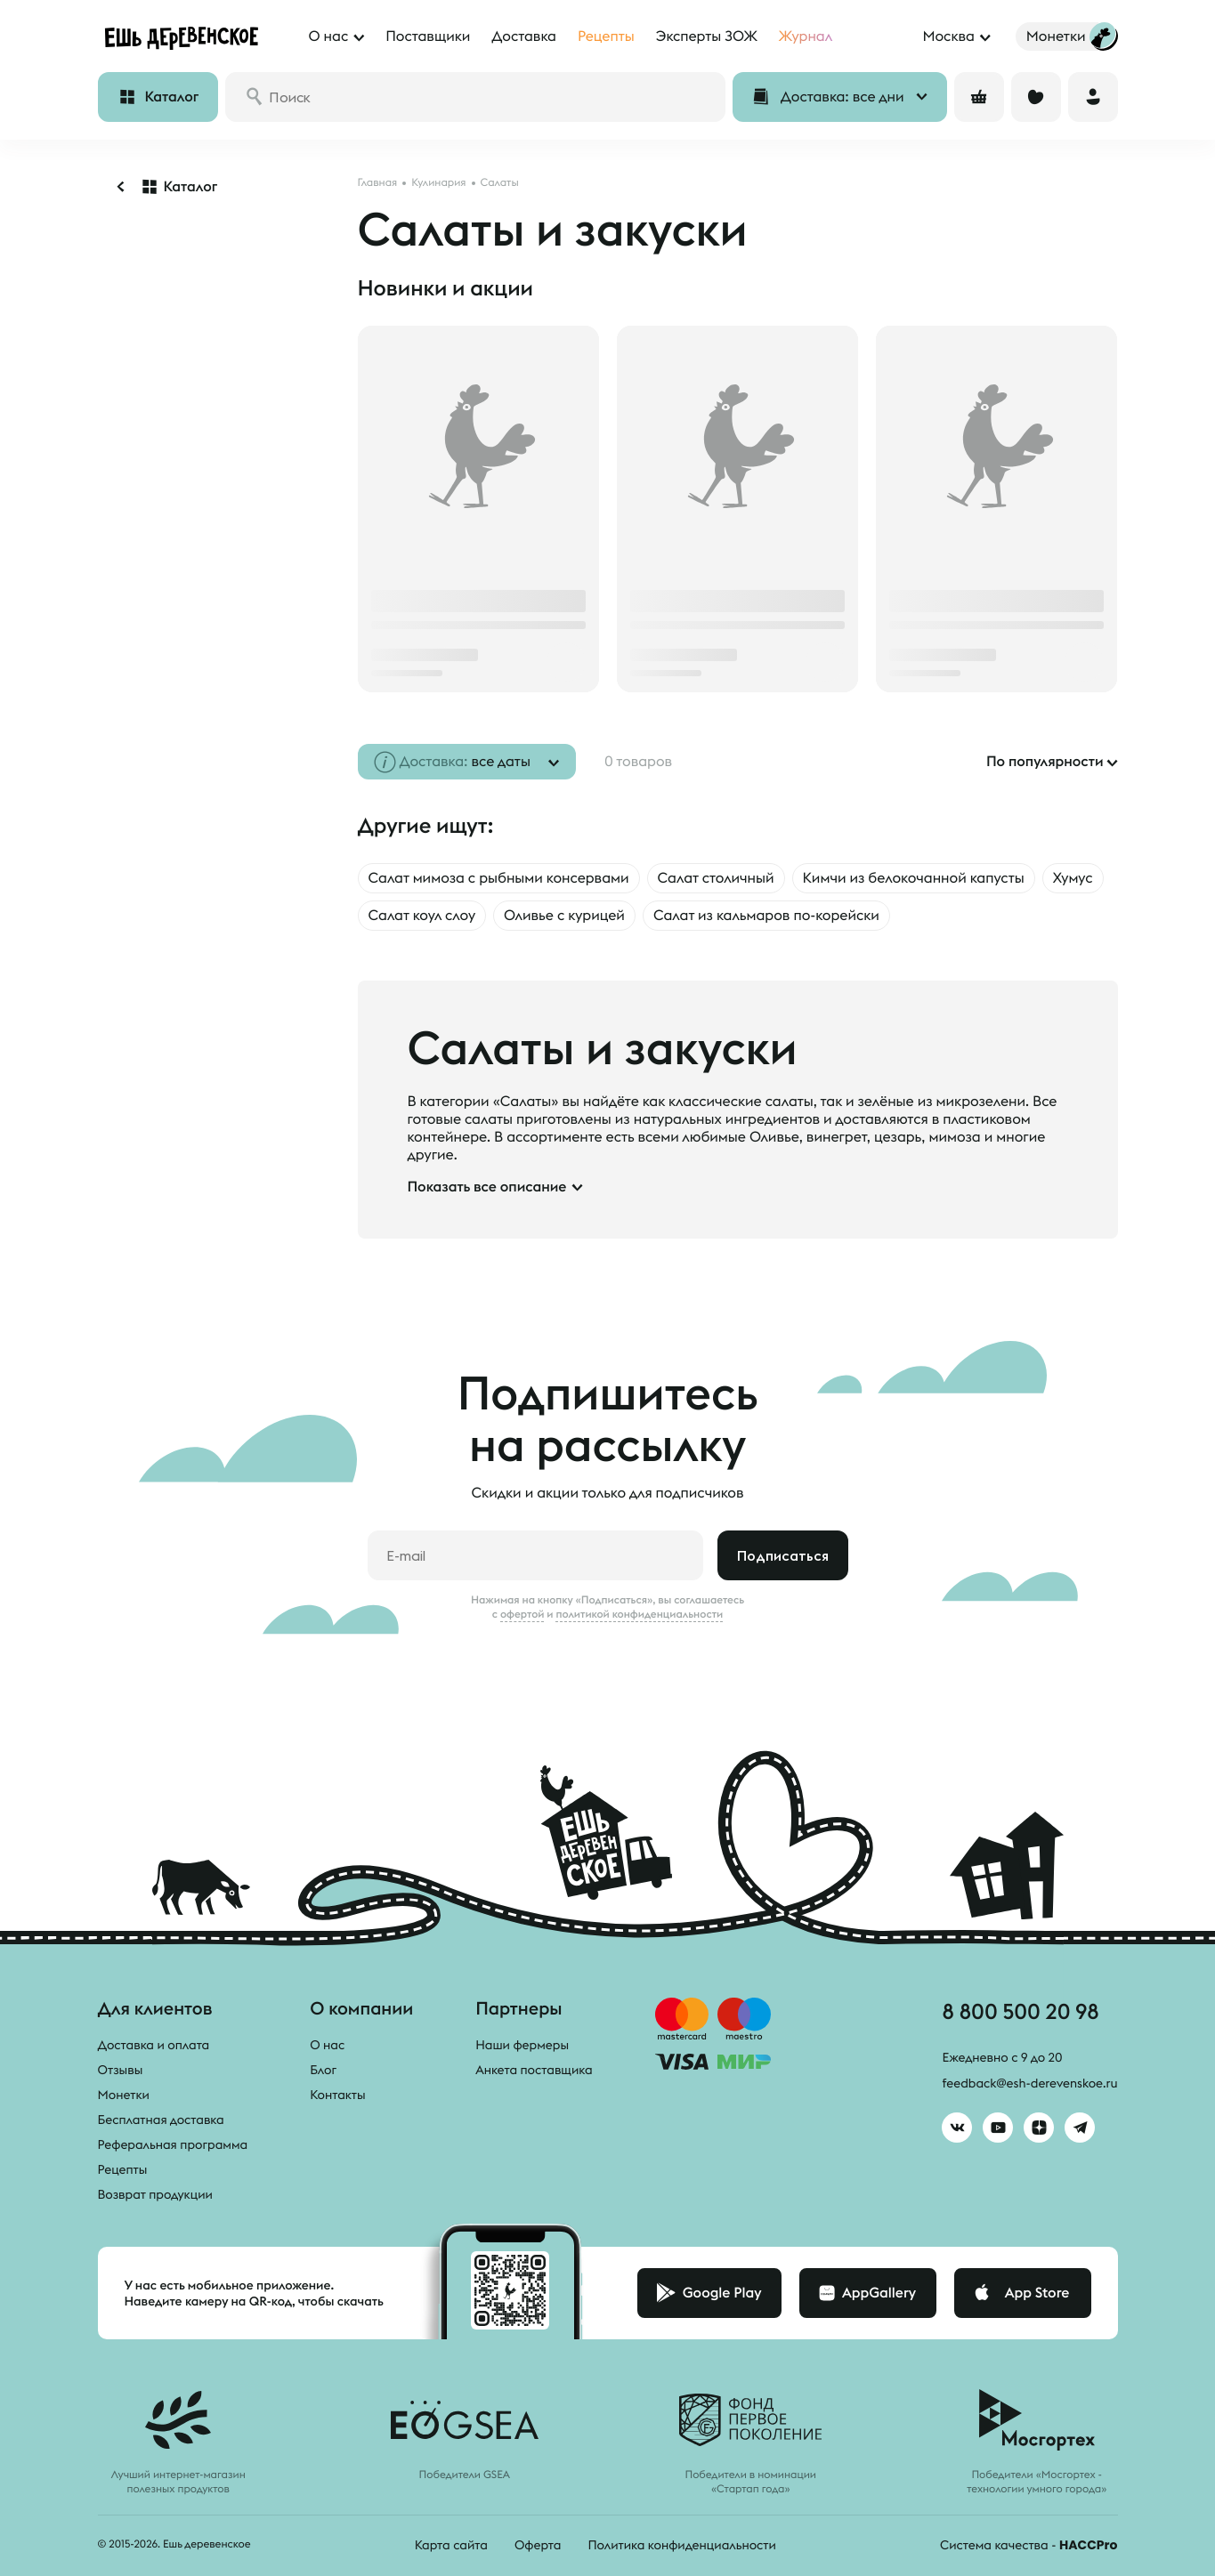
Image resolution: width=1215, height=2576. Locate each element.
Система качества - (1028, 2545)
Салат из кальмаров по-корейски (766, 916)
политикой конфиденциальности (639, 1614)
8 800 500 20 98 (1020, 2011)
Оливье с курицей (564, 916)
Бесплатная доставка (161, 2119)
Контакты (338, 2094)
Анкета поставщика (533, 2070)
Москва (948, 36)
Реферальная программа (173, 2144)
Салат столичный (716, 878)
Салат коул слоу (422, 916)
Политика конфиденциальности (681, 2545)
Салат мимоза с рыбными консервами (499, 878)
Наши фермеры (522, 2045)
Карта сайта (451, 2545)
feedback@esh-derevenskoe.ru (1029, 2083)
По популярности (1045, 762)
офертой (522, 1614)
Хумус (1073, 878)
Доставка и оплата (154, 2045)
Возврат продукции (155, 2194)
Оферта (538, 2545)
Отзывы (120, 2070)
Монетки (124, 2094)
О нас (327, 2045)
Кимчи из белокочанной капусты (914, 878)
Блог (323, 2070)
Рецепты (123, 2169)
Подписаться (783, 1555)
